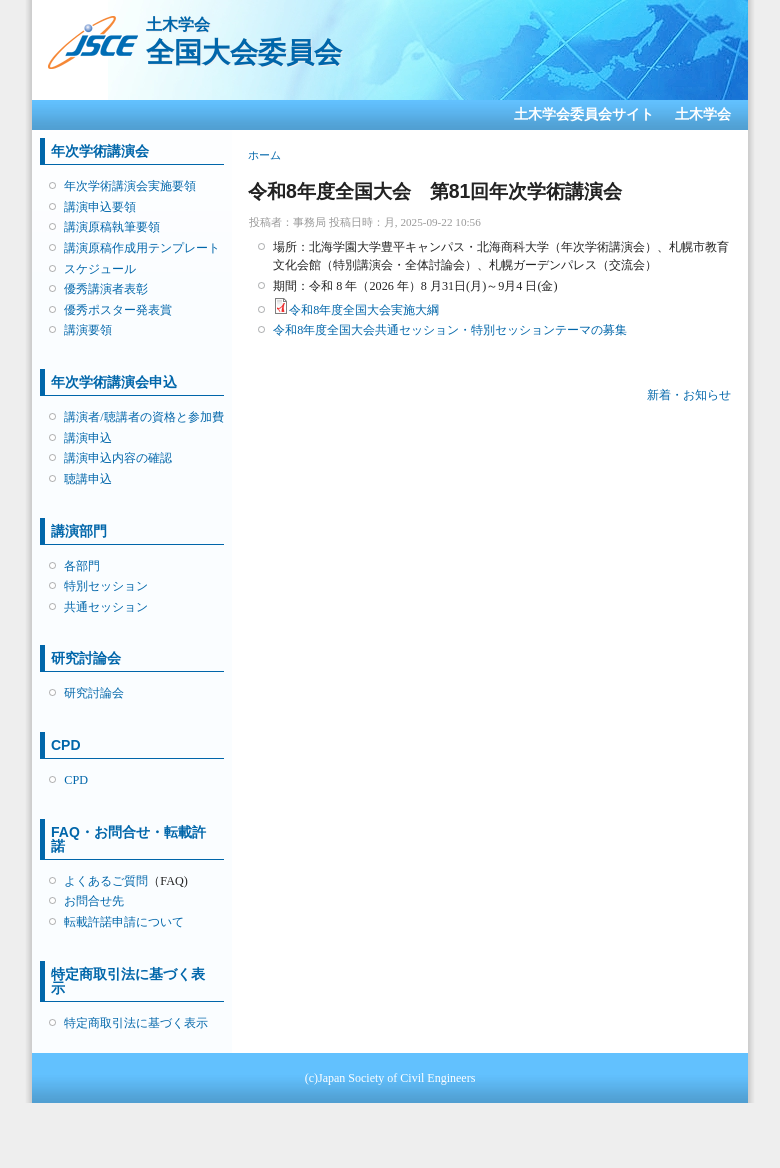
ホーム (264, 155)
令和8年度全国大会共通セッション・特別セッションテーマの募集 (450, 330)
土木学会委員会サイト (584, 114)
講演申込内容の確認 (118, 458)
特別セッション (106, 586)
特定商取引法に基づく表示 (136, 1023)
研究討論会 (94, 693)
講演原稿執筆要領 (112, 227)
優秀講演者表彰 (106, 289)
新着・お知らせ (689, 395)
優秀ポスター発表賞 (118, 310)
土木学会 (703, 114)
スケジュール (100, 269)
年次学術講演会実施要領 (130, 186)
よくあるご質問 (106, 881)
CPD (76, 780)
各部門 (82, 566)
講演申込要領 (100, 207)
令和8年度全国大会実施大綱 (364, 310)
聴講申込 (88, 479)
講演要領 (88, 330)
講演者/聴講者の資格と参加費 (143, 417)
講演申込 (88, 438)
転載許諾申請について (124, 922)
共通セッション (106, 607)
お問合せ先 (94, 901)
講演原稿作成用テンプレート (142, 248)
